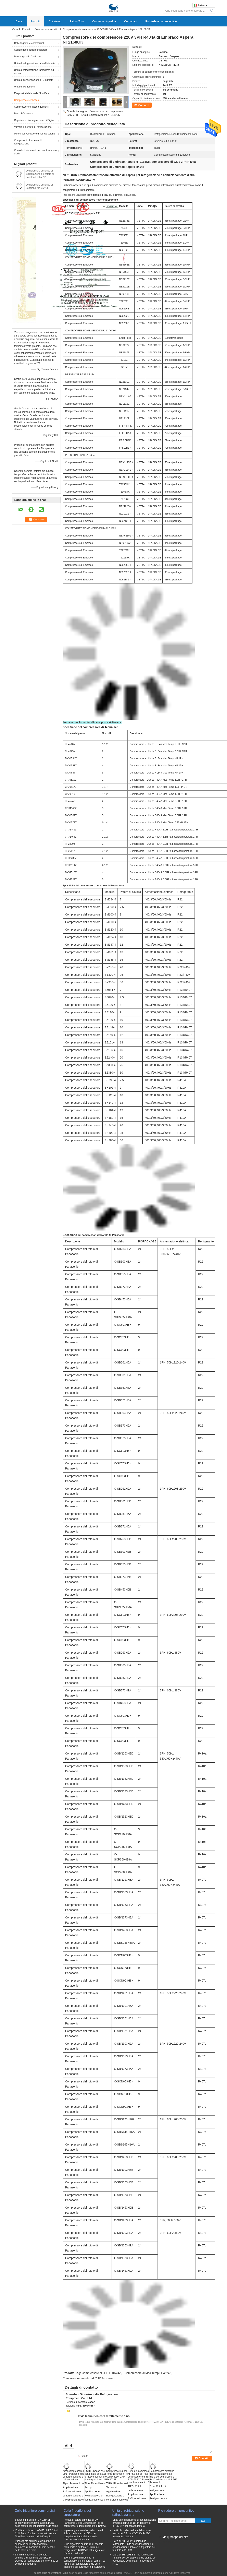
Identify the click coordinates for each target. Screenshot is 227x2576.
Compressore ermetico (47, 29)
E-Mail (164, 2537)
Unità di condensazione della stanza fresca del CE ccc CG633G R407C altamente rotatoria (132, 2533)
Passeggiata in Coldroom (27, 56)
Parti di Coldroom (23, 113)
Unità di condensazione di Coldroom (33, 80)
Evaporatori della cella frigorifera (31, 93)
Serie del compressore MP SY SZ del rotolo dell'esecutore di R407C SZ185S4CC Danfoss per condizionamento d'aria (141, 2477)
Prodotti (35, 21)
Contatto (143, 105)
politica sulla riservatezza (47, 2573)
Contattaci (130, 21)
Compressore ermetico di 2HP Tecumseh (89, 2378)
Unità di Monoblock (24, 86)
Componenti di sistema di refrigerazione (28, 142)
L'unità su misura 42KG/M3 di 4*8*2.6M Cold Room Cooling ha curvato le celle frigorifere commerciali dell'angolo (36, 2533)
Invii (203, 2520)
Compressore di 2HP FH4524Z (101, 2373)
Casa (19, 21)
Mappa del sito (179, 2537)
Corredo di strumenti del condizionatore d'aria (35, 152)
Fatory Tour (77, 21)
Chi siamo (55, 21)
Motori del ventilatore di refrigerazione (34, 133)
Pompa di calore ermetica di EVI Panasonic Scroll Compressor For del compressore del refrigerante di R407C (85, 2522)
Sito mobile (165, 2542)
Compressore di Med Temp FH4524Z (148, 2373)
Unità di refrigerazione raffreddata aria (34, 63)
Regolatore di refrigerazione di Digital (34, 120)
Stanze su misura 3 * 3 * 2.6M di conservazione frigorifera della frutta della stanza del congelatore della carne (36, 2522)
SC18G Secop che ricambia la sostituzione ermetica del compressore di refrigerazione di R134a (99, 2475)
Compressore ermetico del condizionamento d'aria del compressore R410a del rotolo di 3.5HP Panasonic (163, 2477)
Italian (202, 5)
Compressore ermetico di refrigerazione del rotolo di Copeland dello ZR (40, 174)
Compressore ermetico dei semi (31, 106)
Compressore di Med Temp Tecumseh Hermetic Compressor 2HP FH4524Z (120, 2475)
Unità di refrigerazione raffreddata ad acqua (34, 72)
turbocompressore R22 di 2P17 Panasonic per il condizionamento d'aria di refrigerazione (77, 2475)
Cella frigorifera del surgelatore (31, 49)
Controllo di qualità (104, 21)
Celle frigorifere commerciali (29, 43)
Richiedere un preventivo (161, 21)
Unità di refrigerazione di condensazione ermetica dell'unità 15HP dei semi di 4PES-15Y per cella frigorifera (134, 2522)
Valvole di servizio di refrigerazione (33, 127)
